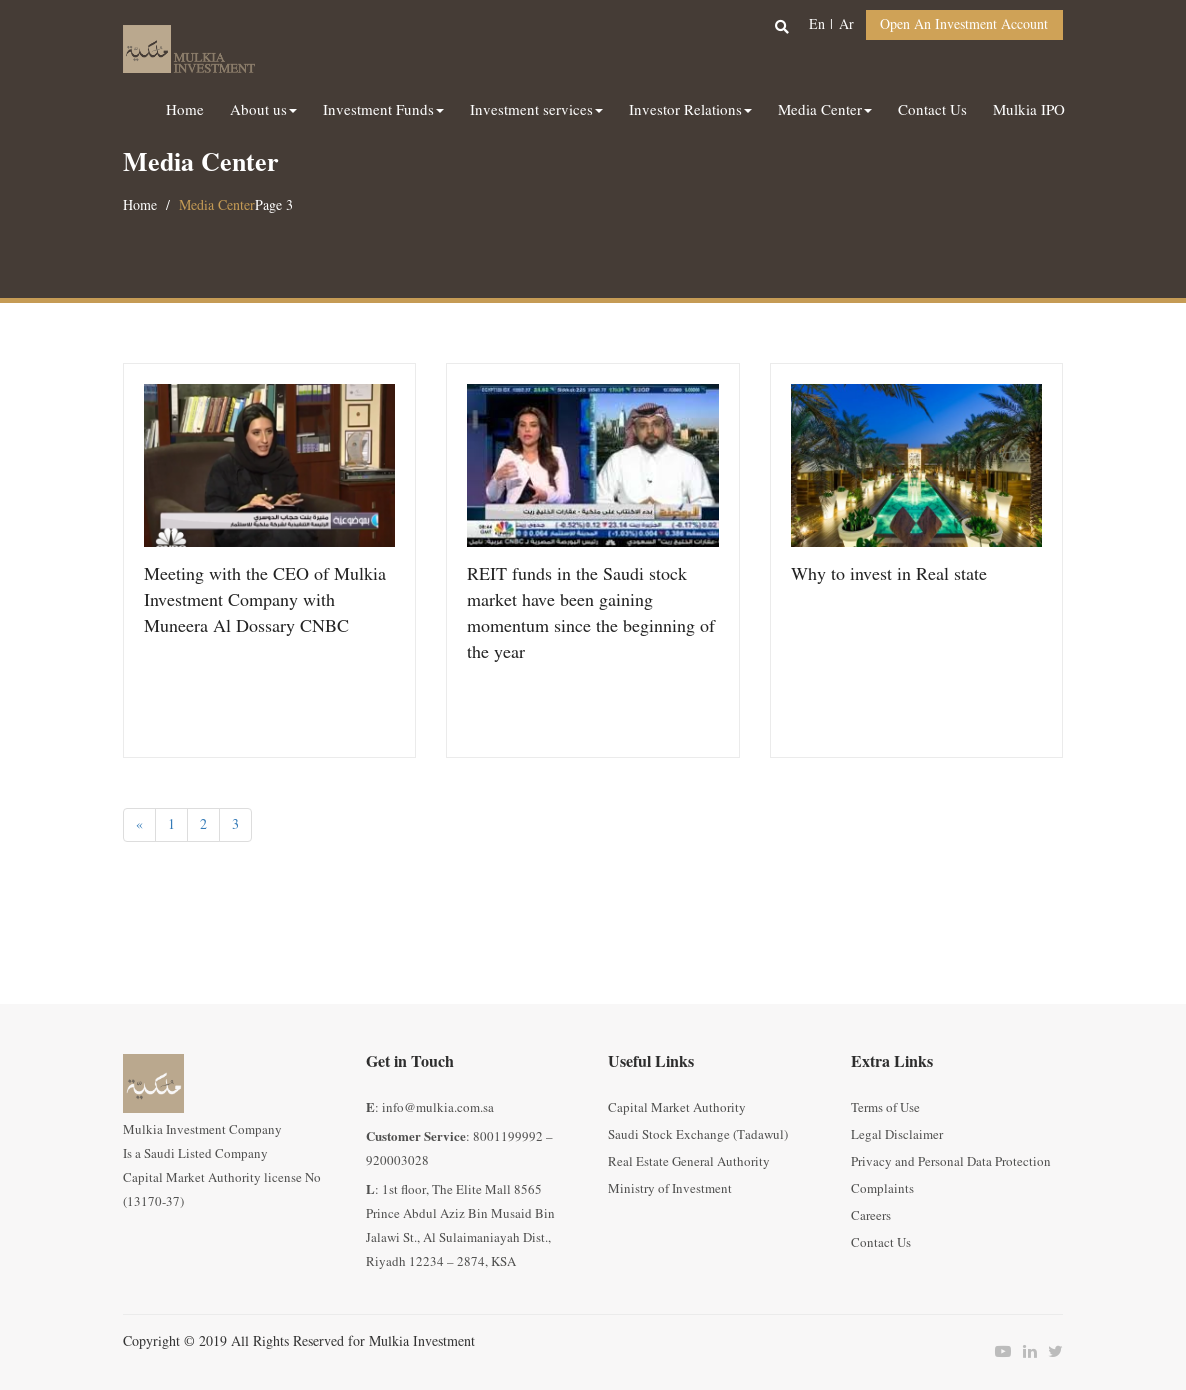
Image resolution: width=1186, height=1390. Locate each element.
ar (846, 24)
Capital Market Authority (677, 1108)
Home (140, 205)
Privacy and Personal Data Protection (951, 1162)
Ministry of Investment (670, 1189)
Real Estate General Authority (689, 1162)
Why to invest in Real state (889, 574)
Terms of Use (885, 1108)
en (817, 24)
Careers (871, 1216)
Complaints (882, 1189)
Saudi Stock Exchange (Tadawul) (698, 1135)
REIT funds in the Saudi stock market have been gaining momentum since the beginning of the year (591, 613)
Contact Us (881, 1243)
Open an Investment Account (964, 24)
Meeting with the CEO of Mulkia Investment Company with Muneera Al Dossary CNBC (265, 600)
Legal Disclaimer (897, 1135)
